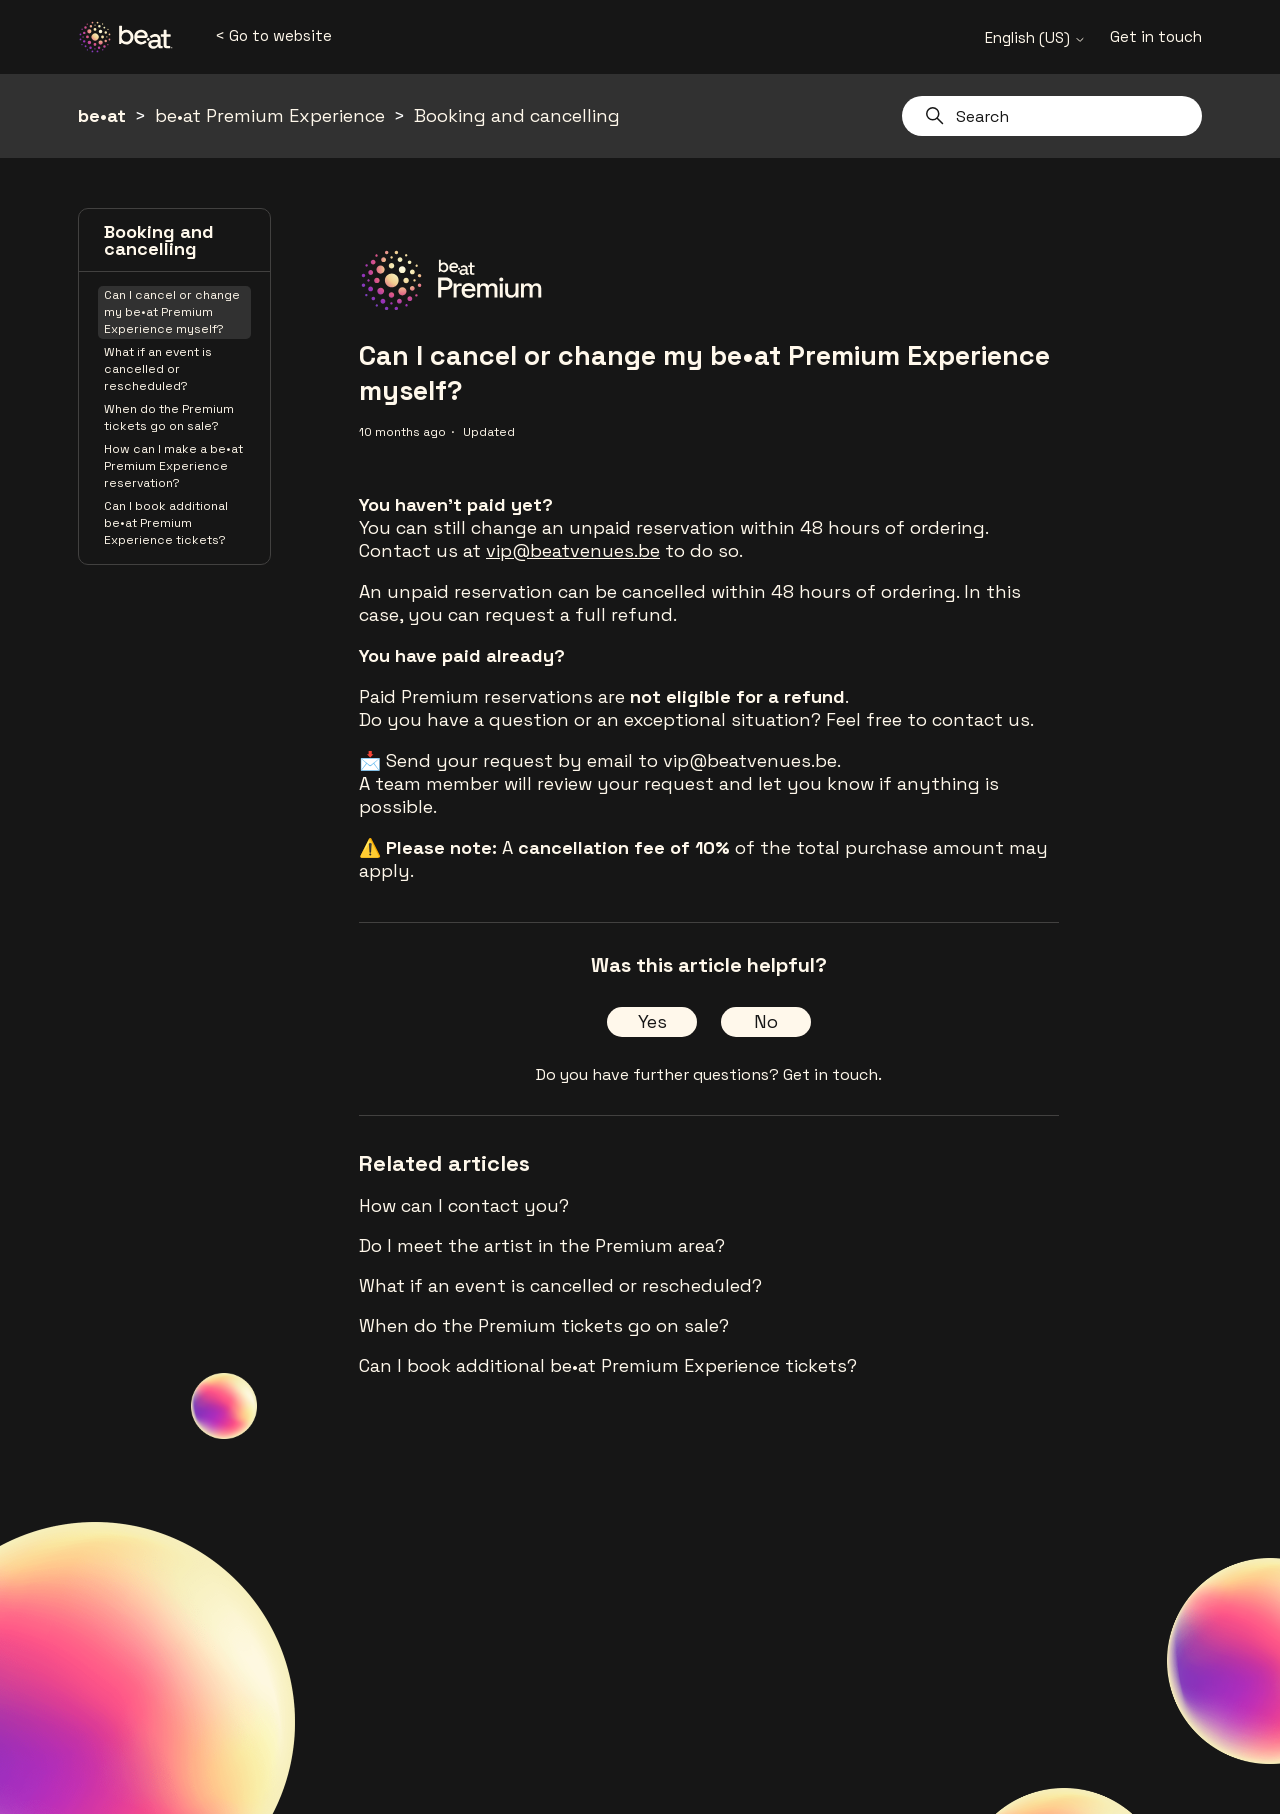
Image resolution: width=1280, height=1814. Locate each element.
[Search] (1052, 116)
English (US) (1035, 37)
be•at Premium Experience (270, 115)
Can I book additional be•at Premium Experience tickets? (166, 523)
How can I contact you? (464, 1205)
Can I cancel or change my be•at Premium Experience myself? (172, 312)
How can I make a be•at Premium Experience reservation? (173, 466)
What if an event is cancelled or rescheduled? (158, 369)
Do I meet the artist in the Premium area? (542, 1245)
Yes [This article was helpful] (652, 1021)
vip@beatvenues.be (573, 550)
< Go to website (273, 35)
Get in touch (1156, 36)
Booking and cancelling (517, 115)
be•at (102, 115)
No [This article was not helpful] (766, 1021)
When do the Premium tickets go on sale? (169, 417)
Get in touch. (832, 1074)
